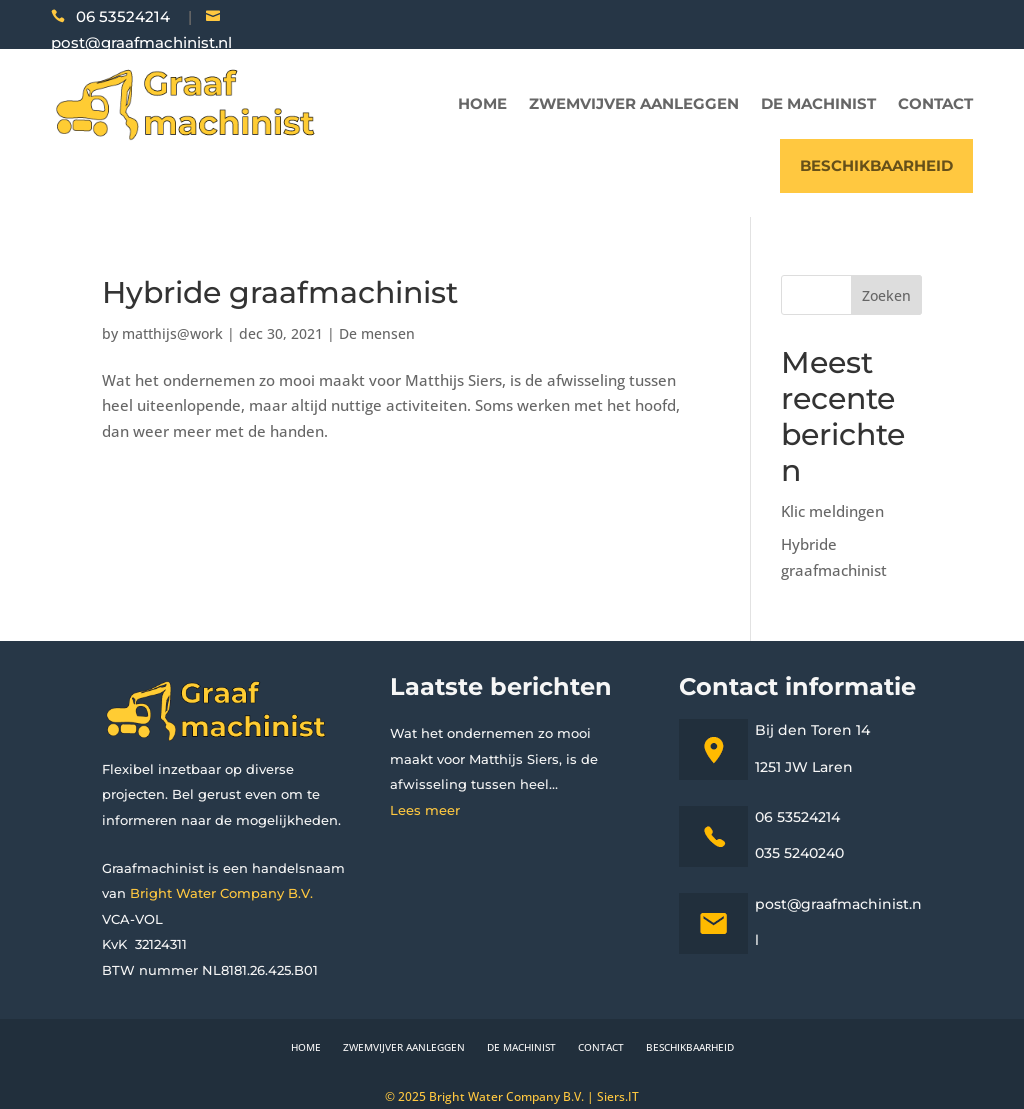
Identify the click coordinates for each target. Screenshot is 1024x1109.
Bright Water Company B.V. (221, 893)
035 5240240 (799, 853)
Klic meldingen (832, 511)
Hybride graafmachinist (280, 292)
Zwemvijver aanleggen (634, 103)
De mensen (377, 333)
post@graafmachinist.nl (141, 42)
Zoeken (886, 295)
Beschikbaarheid (876, 165)
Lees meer (425, 810)
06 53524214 (123, 16)
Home (482, 103)
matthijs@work (172, 333)
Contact (935, 103)
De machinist (818, 103)
